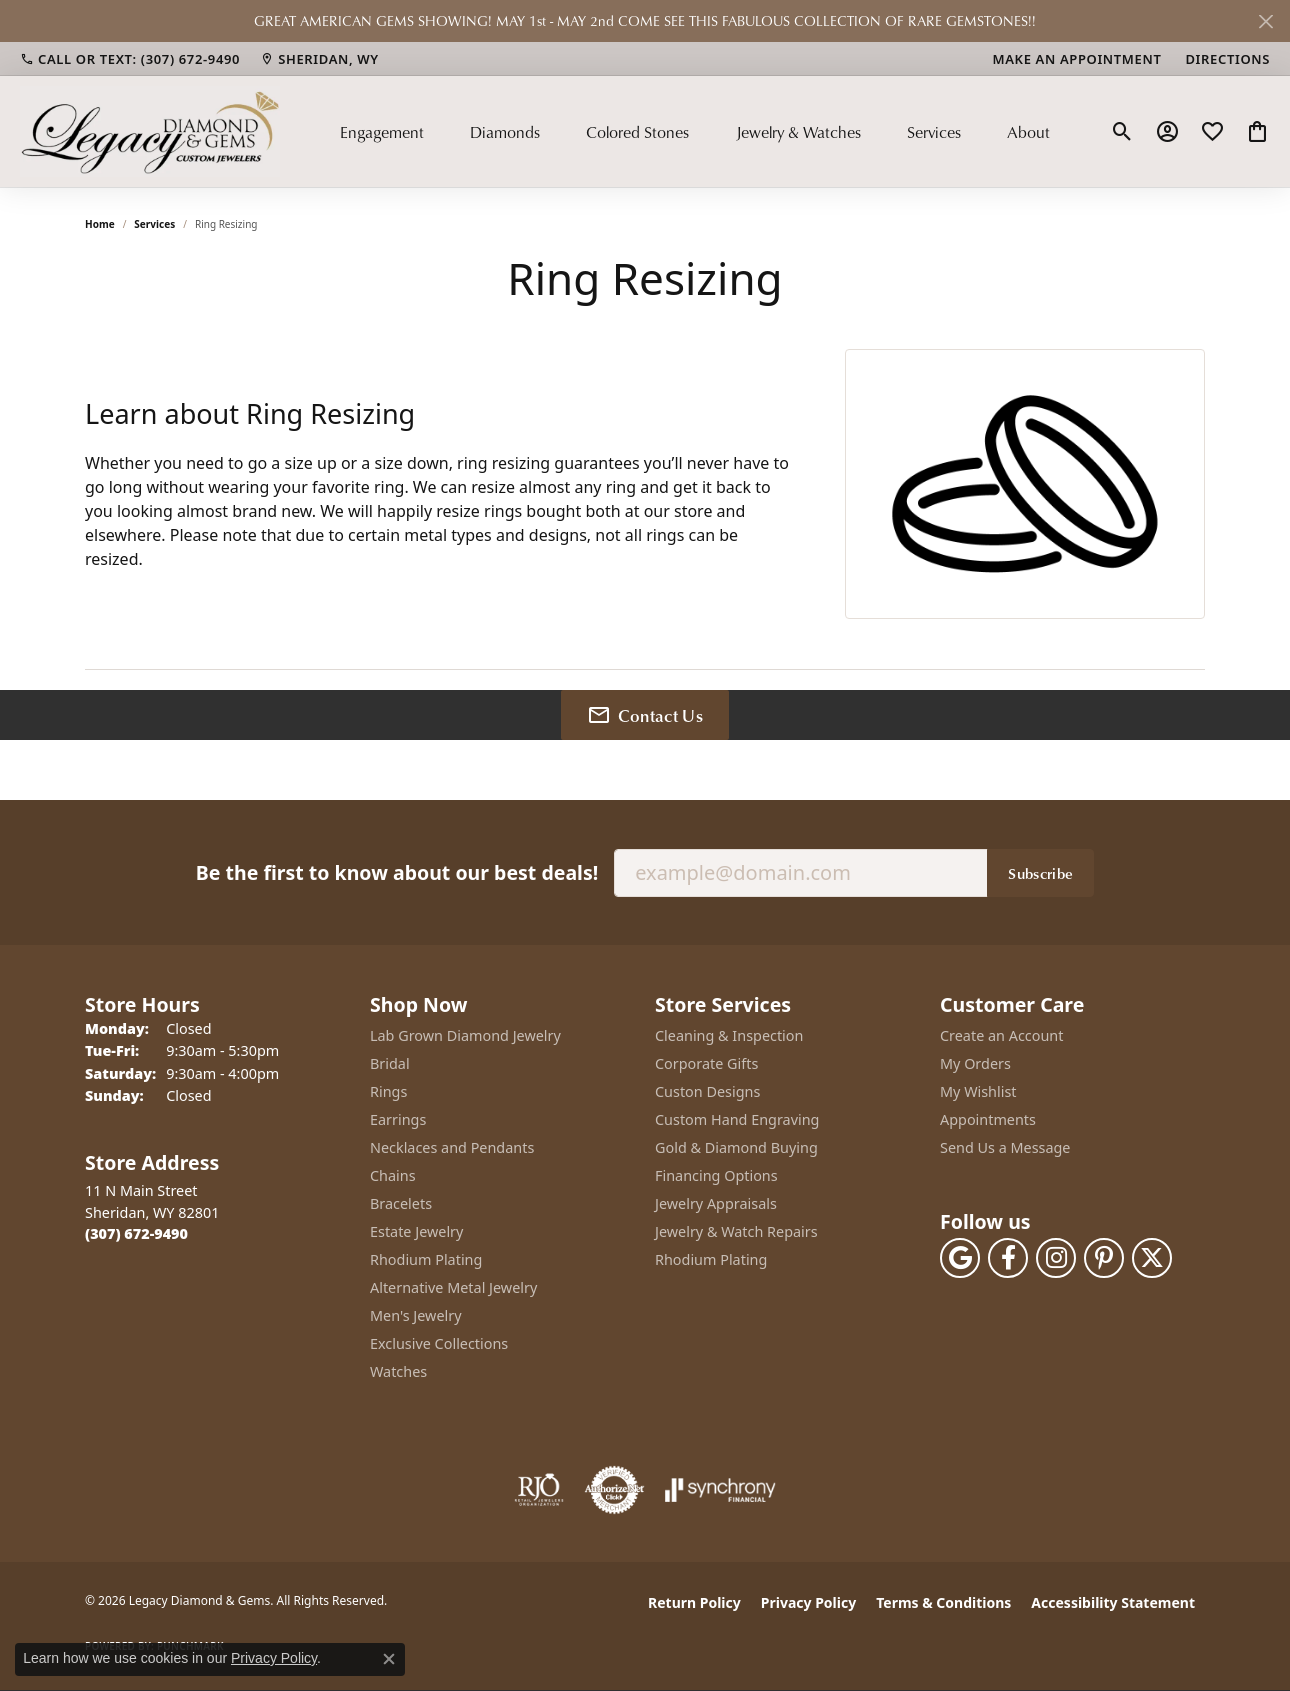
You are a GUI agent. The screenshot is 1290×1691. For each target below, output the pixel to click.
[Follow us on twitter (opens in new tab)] (1152, 1258)
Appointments (988, 1119)
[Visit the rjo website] (539, 1490)
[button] (1122, 132)
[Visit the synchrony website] (720, 1490)
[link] (130, 59)
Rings (388, 1091)
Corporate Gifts (706, 1063)
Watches (398, 1371)
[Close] (1265, 21)
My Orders (975, 1063)
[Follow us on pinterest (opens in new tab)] (1104, 1258)
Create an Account (1001, 1035)
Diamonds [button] (505, 132)
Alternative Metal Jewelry (453, 1287)
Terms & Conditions (943, 1602)
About (1028, 132)
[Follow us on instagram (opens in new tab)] (1056, 1258)
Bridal (390, 1063)
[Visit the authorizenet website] (615, 1490)
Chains (393, 1175)
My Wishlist (978, 1091)
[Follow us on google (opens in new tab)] (960, 1258)
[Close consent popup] (389, 1659)
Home (100, 224)
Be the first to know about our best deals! (397, 872)
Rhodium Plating (426, 1259)
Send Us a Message (1005, 1147)
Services (934, 132)
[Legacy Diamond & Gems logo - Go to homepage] (150, 131)
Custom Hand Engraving (737, 1119)
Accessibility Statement (1113, 1602)
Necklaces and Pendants (452, 1147)
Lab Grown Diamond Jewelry (465, 1035)
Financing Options (716, 1175)
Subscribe (1040, 873)
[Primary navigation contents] (695, 131)
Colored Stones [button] (637, 132)
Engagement (382, 132)
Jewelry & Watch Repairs (736, 1231)
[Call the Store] (136, 1233)
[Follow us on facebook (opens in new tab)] (1008, 1258)
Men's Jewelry (416, 1315)
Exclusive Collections (439, 1343)
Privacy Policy (808, 1602)
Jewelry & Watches (798, 132)
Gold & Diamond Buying (736, 1147)
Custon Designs (707, 1091)
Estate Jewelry (416, 1231)
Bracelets (401, 1203)
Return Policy (694, 1602)
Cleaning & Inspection (729, 1035)
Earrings (398, 1119)
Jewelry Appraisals (716, 1203)
